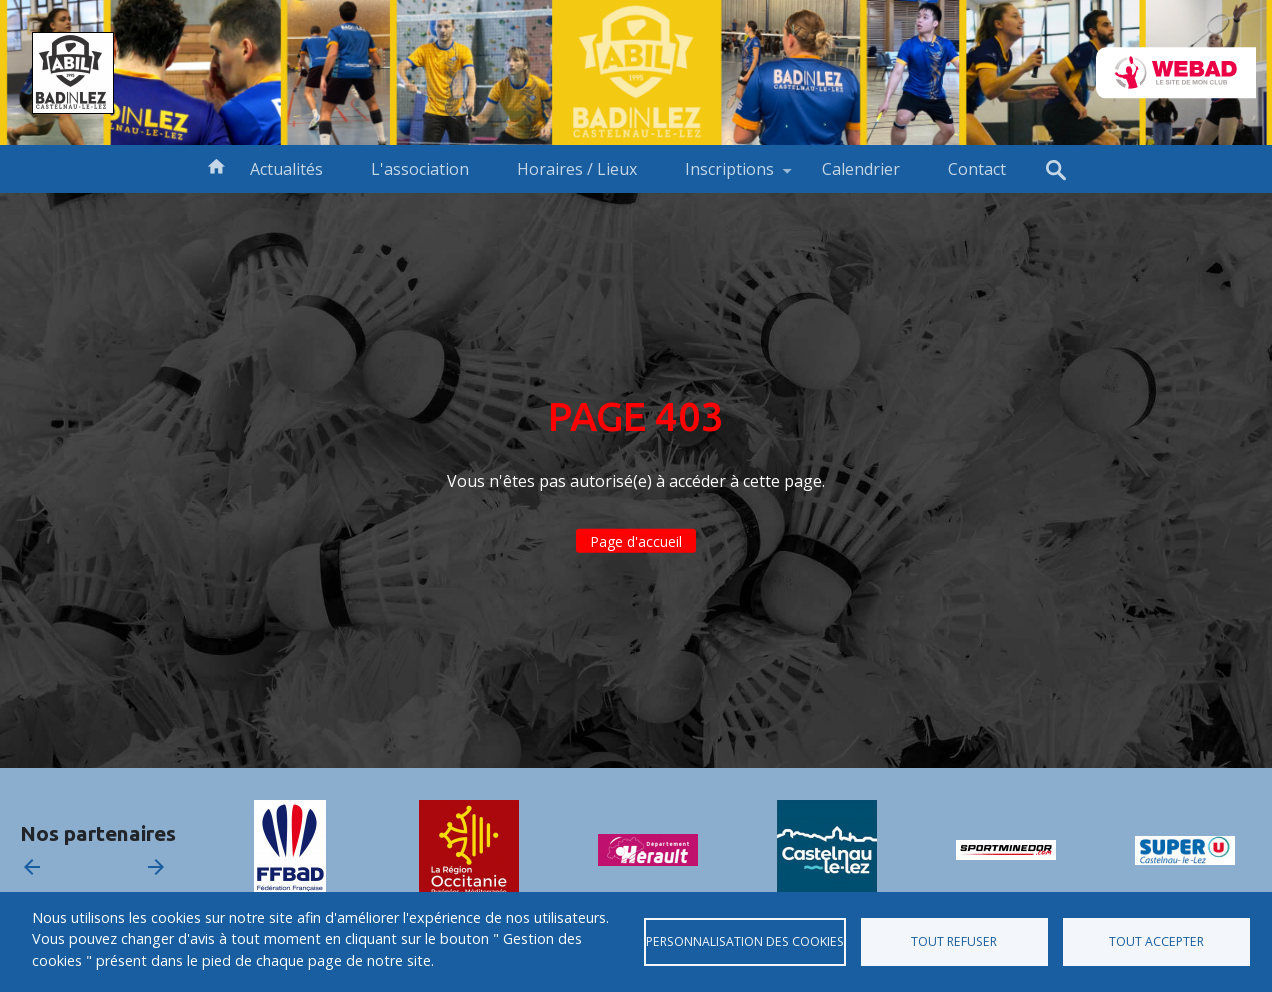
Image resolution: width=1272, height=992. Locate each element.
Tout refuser (954, 941)
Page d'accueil (636, 541)
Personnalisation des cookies (745, 941)
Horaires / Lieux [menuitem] (577, 169)
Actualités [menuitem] (286, 169)
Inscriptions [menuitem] (729, 175)
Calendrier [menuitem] (861, 169)
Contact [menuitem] (977, 169)
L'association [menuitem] (420, 169)
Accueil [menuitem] (216, 165)
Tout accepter (1156, 941)
